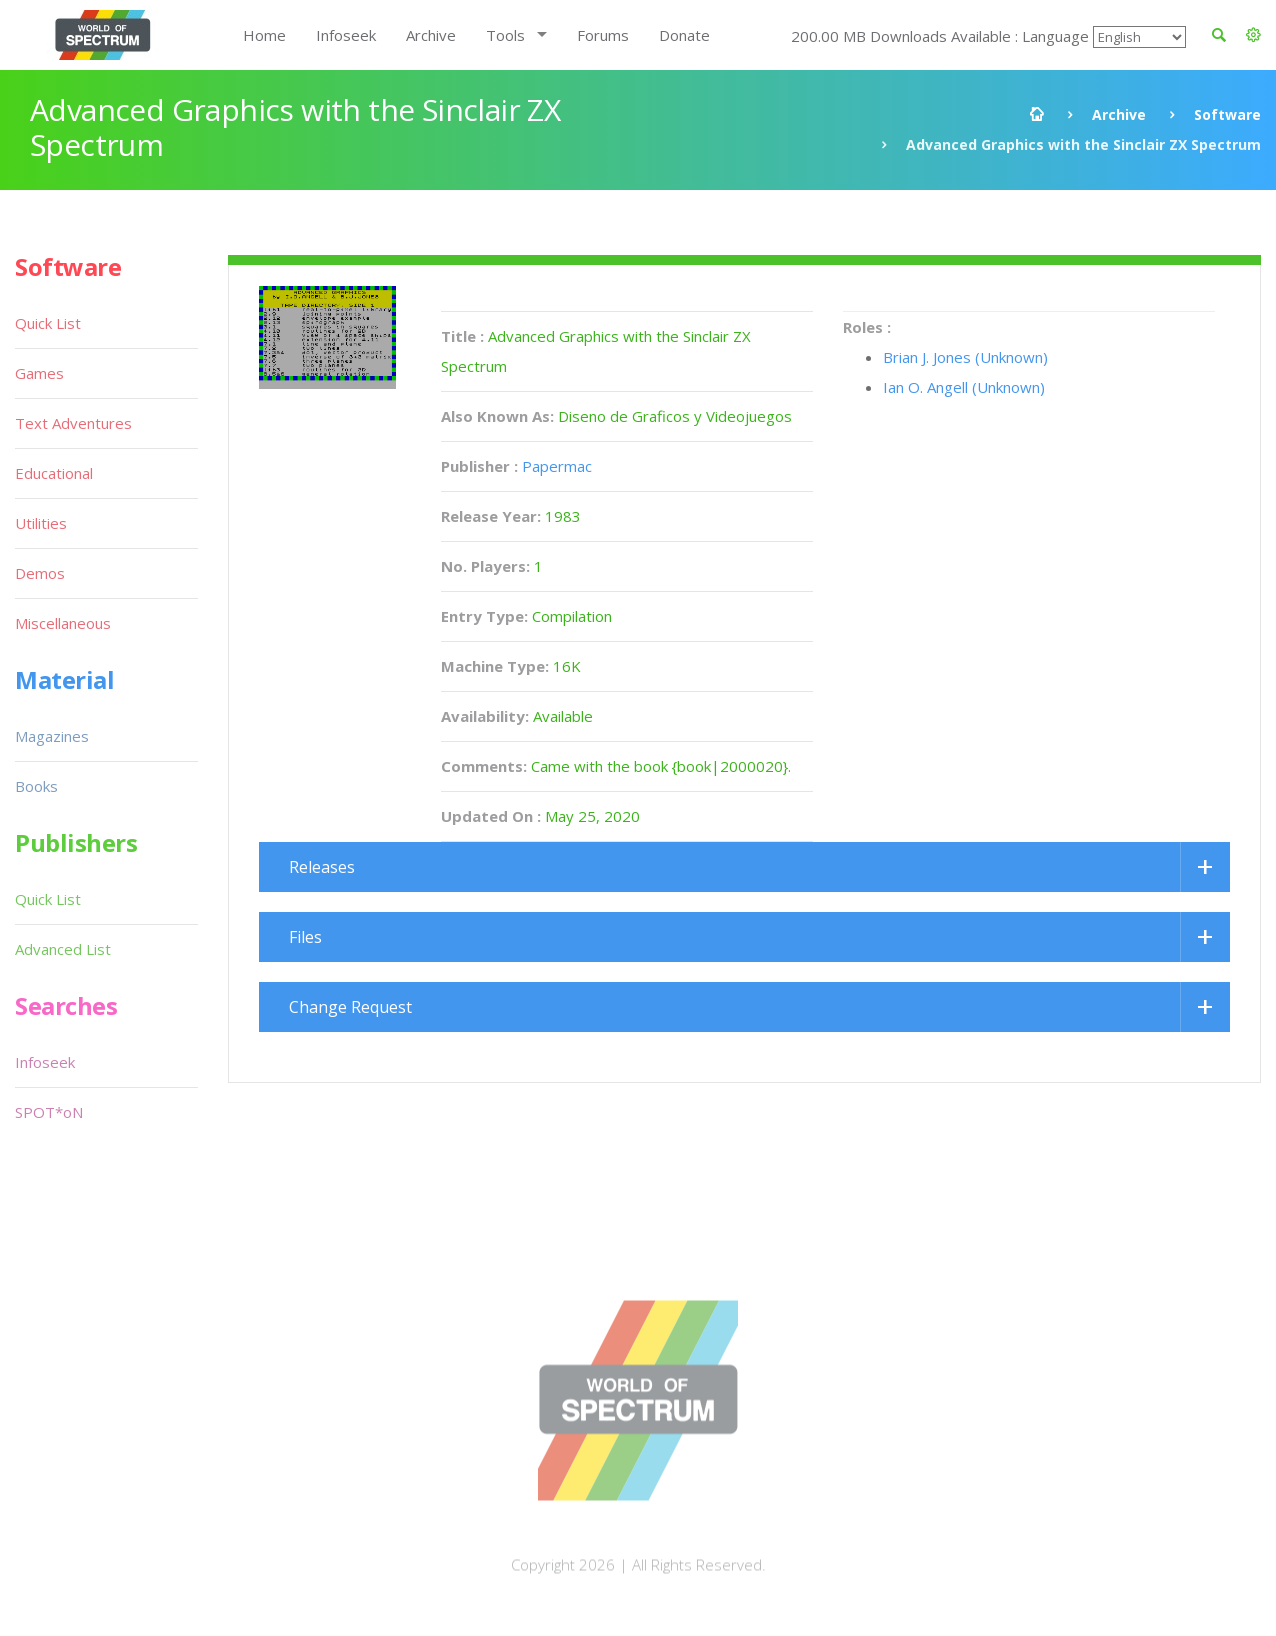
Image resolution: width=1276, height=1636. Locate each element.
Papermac (557, 466)
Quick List (48, 323)
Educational (54, 473)
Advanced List (63, 949)
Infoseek (346, 35)
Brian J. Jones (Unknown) (965, 357)
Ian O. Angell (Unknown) (964, 387)
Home (264, 35)
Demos (40, 573)
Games (39, 373)
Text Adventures (73, 423)
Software (1227, 114)
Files (305, 937)
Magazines (52, 736)
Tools (505, 35)
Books (36, 786)
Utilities (41, 523)
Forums (603, 35)
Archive (431, 35)
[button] (1253, 35)
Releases (322, 867)
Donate (684, 35)
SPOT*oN (49, 1112)
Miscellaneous (63, 623)
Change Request (350, 1007)
